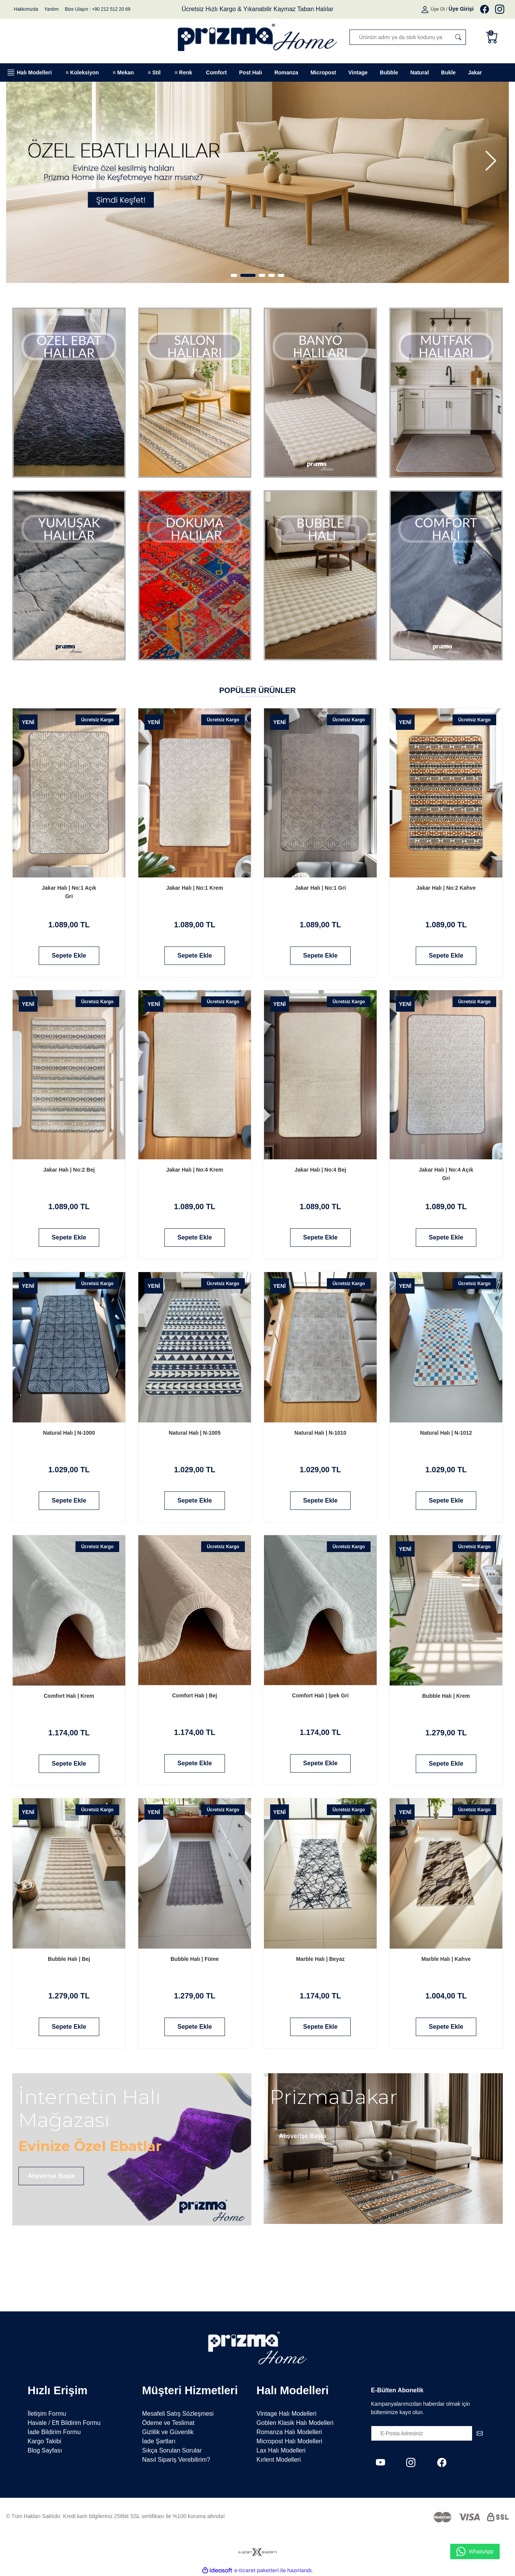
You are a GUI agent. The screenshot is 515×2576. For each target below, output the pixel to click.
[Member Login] (425, 9)
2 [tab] (252, 275)
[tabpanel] (257, 178)
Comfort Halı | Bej (194, 1695)
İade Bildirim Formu (54, 2432)
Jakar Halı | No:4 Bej (320, 1170)
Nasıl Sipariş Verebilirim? (176, 2459)
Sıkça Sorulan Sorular (172, 2450)
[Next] (491, 160)
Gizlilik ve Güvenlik (168, 2432)
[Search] (407, 37)
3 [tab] (262, 275)
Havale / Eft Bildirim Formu (64, 2423)
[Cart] (493, 37)
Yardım (51, 9)
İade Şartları (158, 2441)
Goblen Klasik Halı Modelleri (294, 2423)
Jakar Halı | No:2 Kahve (446, 888)
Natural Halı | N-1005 (194, 1433)
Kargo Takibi (44, 2441)
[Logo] (257, 37)
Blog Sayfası (45, 2450)
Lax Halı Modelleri (280, 2450)
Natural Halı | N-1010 (320, 1433)
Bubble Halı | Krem (446, 1696)
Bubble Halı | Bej (69, 1959)
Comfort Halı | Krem (69, 1696)
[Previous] (24, 160)
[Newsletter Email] (429, 2433)
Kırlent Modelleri (278, 2459)
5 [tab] (281, 275)
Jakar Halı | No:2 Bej (69, 1170)
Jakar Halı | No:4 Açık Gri (446, 1174)
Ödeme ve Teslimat (168, 2423)
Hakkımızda (26, 9)
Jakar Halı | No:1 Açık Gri (69, 892)
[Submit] (479, 2433)
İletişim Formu (47, 2413)
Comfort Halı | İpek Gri (320, 1695)
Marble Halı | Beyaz (320, 1959)
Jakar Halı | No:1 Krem (194, 888)
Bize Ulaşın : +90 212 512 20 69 (97, 9)
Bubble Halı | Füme (195, 1959)
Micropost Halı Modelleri (289, 2441)
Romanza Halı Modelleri (289, 2432)
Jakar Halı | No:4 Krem (194, 1170)
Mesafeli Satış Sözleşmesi (178, 2413)
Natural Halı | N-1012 (446, 1433)
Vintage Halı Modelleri (286, 2413)
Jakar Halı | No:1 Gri (320, 888)
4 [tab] (271, 275)
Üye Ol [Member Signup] (438, 9)
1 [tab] (238, 275)
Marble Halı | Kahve (446, 1959)
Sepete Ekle (69, 955)
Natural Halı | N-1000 (69, 1433)
